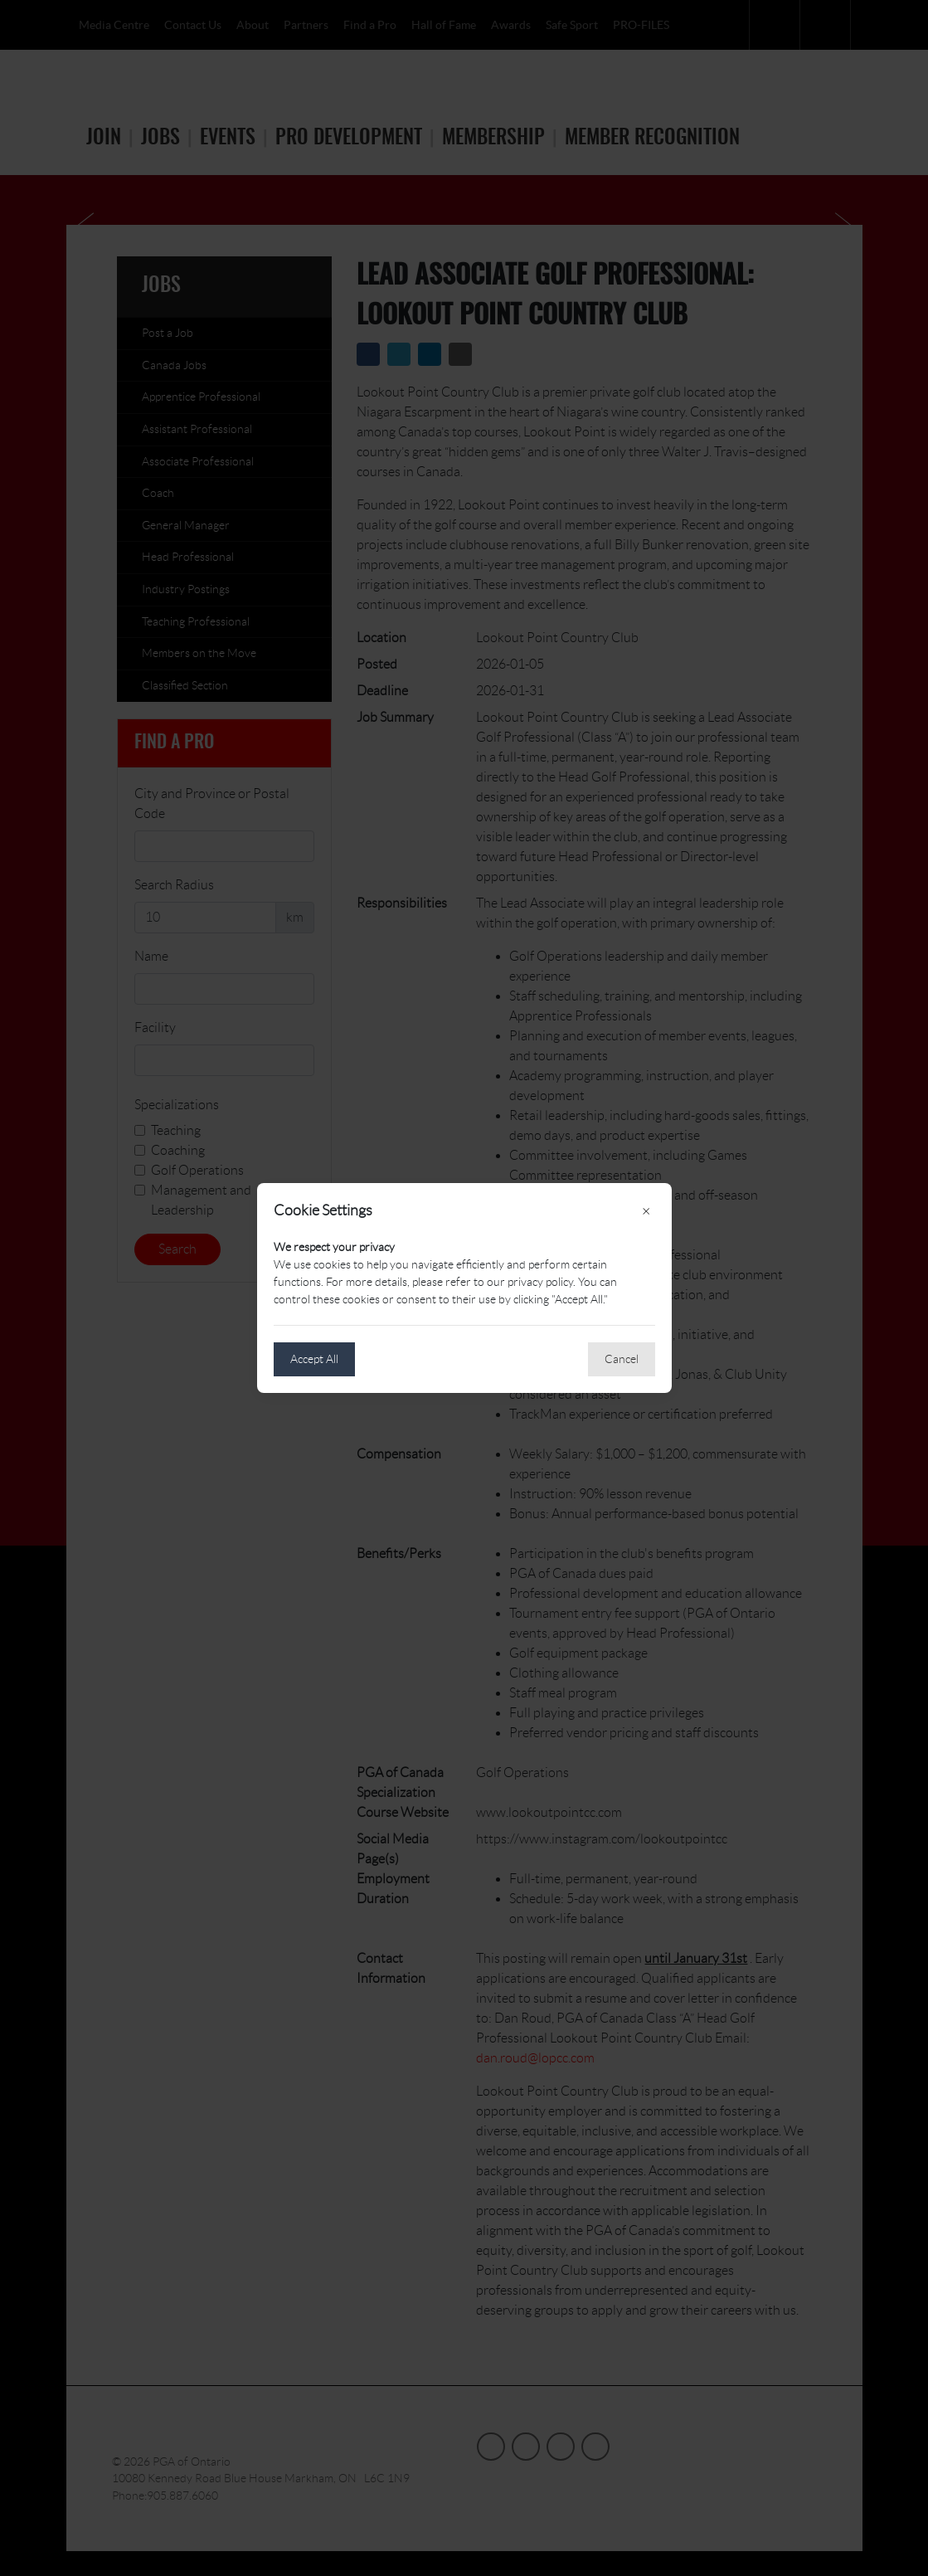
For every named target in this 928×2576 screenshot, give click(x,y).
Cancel (622, 1359)
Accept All (314, 1359)
